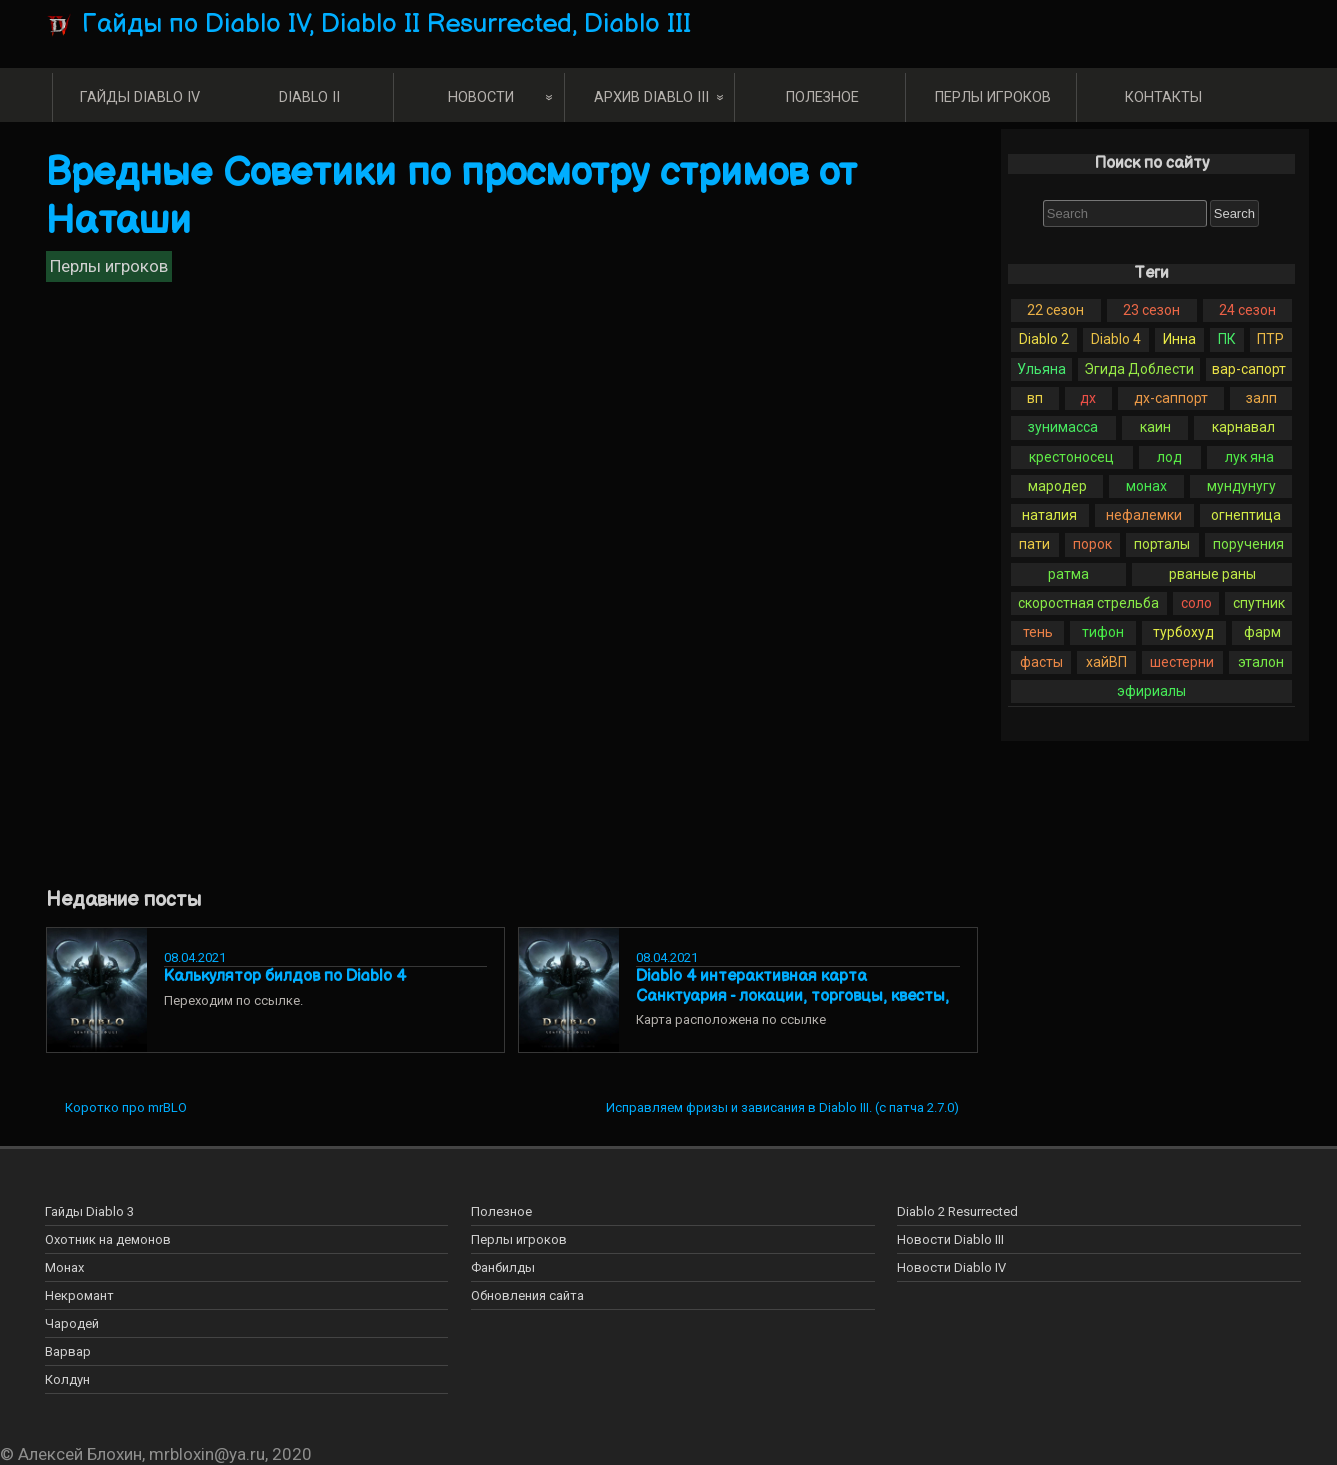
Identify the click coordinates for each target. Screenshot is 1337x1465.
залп (1261, 398)
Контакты (1163, 97)
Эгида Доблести (1139, 369)
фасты (1041, 662)
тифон (1103, 632)
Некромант (79, 1295)
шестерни (1182, 662)
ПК (1227, 339)
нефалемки (1144, 515)
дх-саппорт (1171, 398)
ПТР (1270, 339)
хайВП (1106, 662)
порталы (1162, 544)
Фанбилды (503, 1267)
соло (1196, 603)
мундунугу (1241, 486)
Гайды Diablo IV (140, 97)
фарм (1262, 632)
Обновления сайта (527, 1295)
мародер (1057, 486)
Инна (1179, 339)
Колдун (67, 1379)
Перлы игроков (993, 97)
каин (1155, 427)
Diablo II (309, 97)
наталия (1049, 515)
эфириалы (1151, 691)
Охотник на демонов (108, 1239)
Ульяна (1041, 369)
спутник (1259, 603)
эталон (1261, 662)
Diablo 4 (1116, 339)
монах (1146, 486)
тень (1038, 632)
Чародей (72, 1323)
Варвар (68, 1351)
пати (1034, 544)
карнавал (1243, 427)
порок (1092, 544)
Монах (64, 1267)
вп (1035, 398)
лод (1169, 457)
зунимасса (1063, 427)
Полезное (822, 97)
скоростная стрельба (1088, 603)
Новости (481, 97)
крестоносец (1071, 457)
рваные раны (1212, 574)
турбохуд (1183, 632)
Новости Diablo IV (951, 1267)
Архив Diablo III (651, 97)
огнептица (1246, 515)
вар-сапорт (1249, 369)
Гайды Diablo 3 (89, 1211)
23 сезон (1151, 310)
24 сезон (1247, 310)
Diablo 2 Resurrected (957, 1211)
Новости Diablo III (950, 1239)
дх (1088, 398)
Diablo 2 (1044, 339)
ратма (1068, 574)
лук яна (1249, 457)
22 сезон (1055, 310)
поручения (1248, 544)
